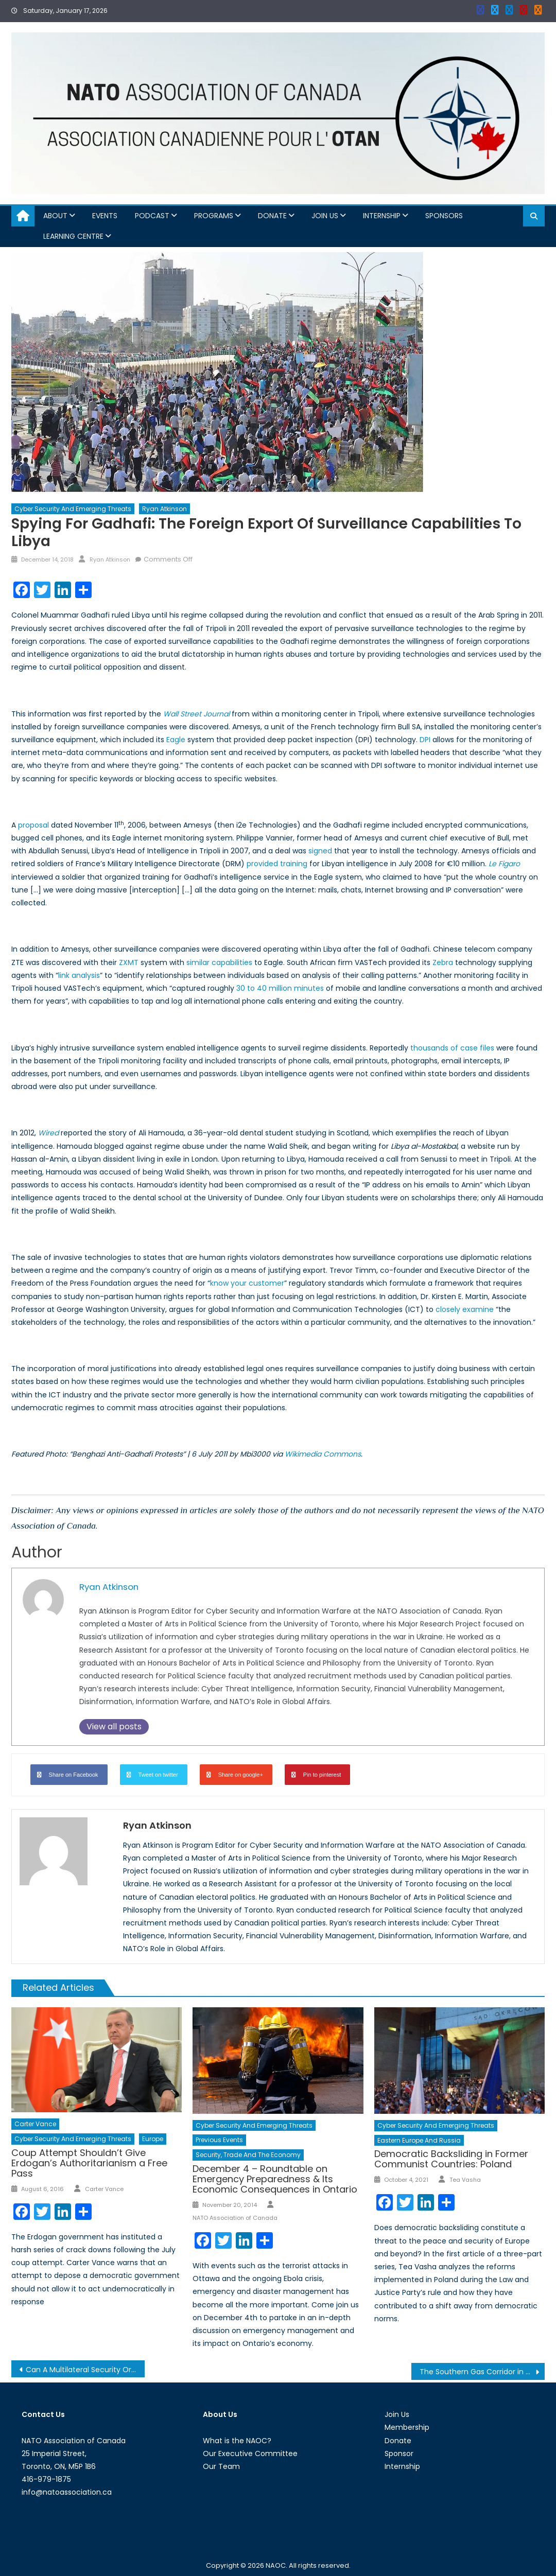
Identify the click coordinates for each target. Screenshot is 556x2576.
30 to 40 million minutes (280, 988)
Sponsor (399, 2453)
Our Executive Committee (250, 2453)
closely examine (465, 1309)
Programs (213, 216)
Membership (407, 2427)
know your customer (247, 1283)
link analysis (79, 975)
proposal (33, 825)
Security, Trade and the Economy (248, 2154)
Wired (48, 1133)
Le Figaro (504, 863)
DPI (425, 739)
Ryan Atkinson (164, 508)
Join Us (324, 216)
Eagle (175, 739)
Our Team (221, 2466)
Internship (382, 216)
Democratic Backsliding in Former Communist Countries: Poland (451, 2158)
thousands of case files (452, 1048)
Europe (152, 2138)
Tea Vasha (465, 2180)
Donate (272, 216)
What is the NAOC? (237, 2440)
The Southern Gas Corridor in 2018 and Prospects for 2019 (482, 2372)
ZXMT (128, 962)
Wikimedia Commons (322, 1454)
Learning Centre (73, 236)
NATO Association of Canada (235, 2218)
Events (104, 216)
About (55, 216)
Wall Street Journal (196, 714)
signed (320, 851)
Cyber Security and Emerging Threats (72, 508)
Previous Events (219, 2139)
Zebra (442, 962)
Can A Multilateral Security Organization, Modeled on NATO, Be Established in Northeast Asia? (85, 2369)
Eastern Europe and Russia (419, 2140)
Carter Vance (35, 2123)
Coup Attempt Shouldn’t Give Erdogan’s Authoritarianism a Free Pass (89, 2163)
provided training (277, 863)
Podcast (152, 216)
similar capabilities (219, 962)
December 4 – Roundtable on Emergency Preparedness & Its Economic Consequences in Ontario (275, 2179)
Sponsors (444, 216)
